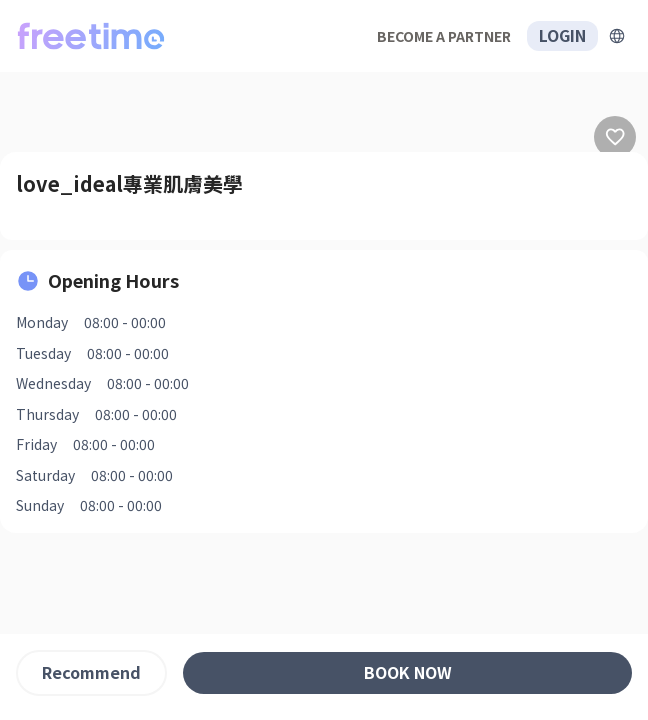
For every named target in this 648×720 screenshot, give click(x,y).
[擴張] (617, 36)
